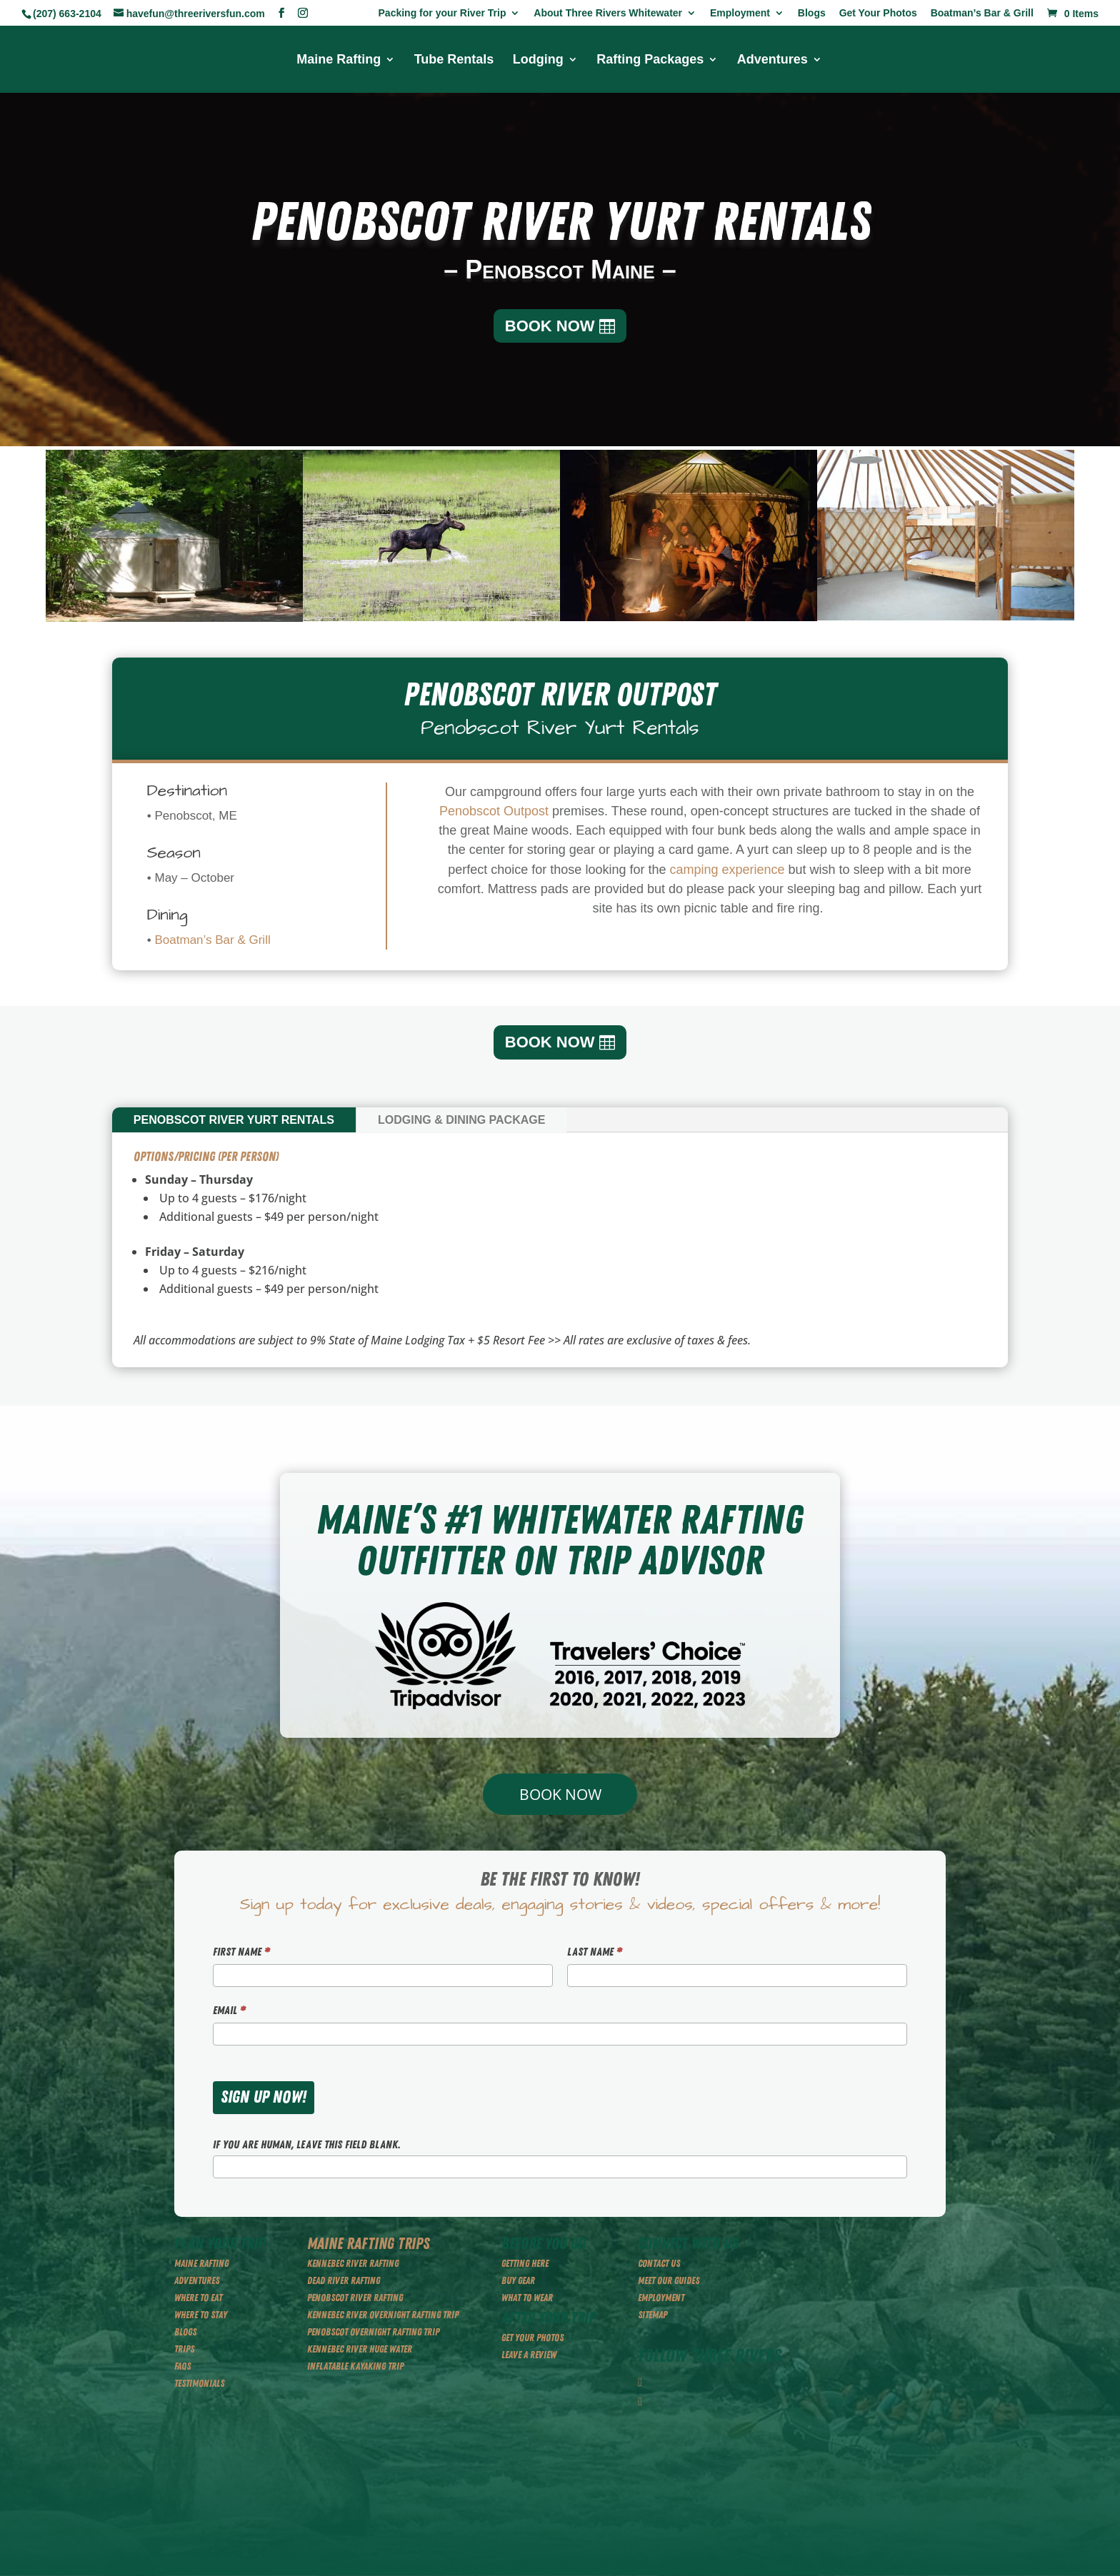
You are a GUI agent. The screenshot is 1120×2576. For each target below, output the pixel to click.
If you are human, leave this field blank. (307, 2145)
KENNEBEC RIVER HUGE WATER (359, 2349)
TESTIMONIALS (199, 2384)
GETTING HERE (525, 2264)
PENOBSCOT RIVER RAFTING (355, 2298)
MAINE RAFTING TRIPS (368, 2244)
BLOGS (185, 2332)
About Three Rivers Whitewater (608, 13)
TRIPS (184, 2349)
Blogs (812, 13)
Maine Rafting (338, 60)
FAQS (182, 2366)
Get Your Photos (878, 13)
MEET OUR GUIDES (668, 2281)
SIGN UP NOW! (263, 2097)
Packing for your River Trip (442, 13)
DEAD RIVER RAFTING (343, 2281)
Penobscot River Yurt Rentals (234, 1120)
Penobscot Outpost (494, 811)
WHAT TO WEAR (527, 2298)
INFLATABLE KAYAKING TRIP (355, 2366)
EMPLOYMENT (661, 2298)
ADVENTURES (196, 2281)
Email (229, 2010)
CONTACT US (659, 2264)
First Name (241, 1952)
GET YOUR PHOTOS (532, 2338)
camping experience (726, 869)
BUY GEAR (518, 2281)
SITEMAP (652, 2315)
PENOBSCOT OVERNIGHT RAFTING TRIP (373, 2332)
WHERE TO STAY (200, 2315)
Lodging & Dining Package (461, 1120)
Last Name (594, 1952)
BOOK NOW (550, 326)
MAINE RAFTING (201, 2264)
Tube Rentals (454, 60)
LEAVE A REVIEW (528, 2355)
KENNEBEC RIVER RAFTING (353, 2264)
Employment (740, 13)
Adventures (772, 60)
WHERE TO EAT (198, 2298)
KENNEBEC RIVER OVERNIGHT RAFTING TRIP (383, 2315)
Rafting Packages (650, 60)
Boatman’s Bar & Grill (982, 13)
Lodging (538, 60)
